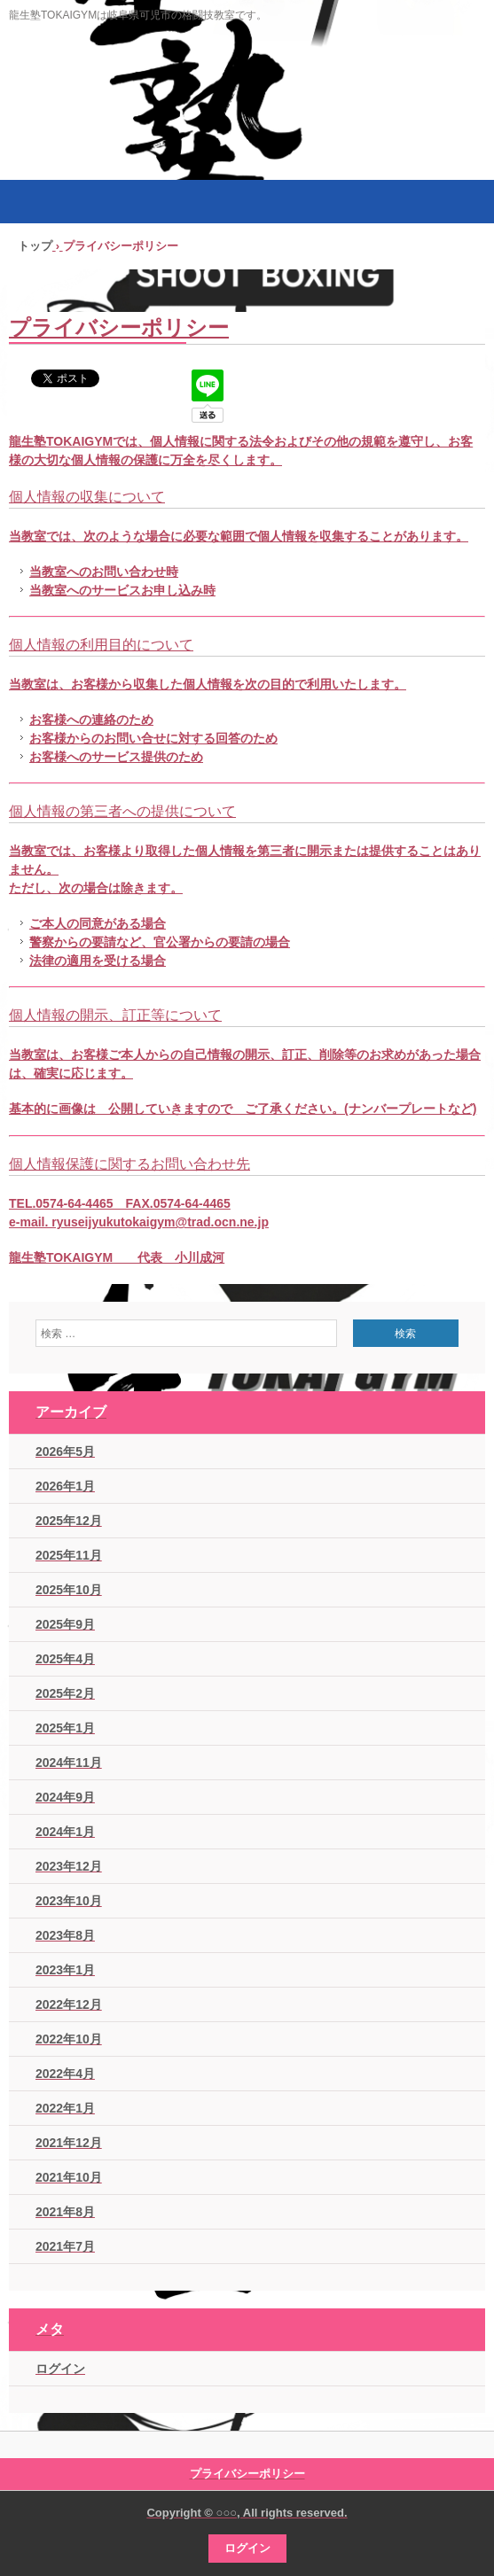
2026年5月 (65, 1451)
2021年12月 (68, 2143)
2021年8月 (65, 2212)
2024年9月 (65, 1797)
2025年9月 (65, 1624)
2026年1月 (65, 1486)
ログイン (60, 2369)
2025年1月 (65, 1728)
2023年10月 (68, 1901)
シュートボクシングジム (247, 114)
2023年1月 (65, 1970)
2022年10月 (68, 2039)
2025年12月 (68, 1521)
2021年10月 (68, 2177)
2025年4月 (65, 1659)
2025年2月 (65, 1693)
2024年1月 (65, 1832)
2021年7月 (65, 2246)
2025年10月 (68, 1590)
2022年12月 (68, 2004)
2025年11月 (68, 1555)
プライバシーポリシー (247, 2473)
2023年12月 (68, 1866)
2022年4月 (65, 2073)
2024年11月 (68, 1762)
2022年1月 (65, 2108)
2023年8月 (65, 1935)
